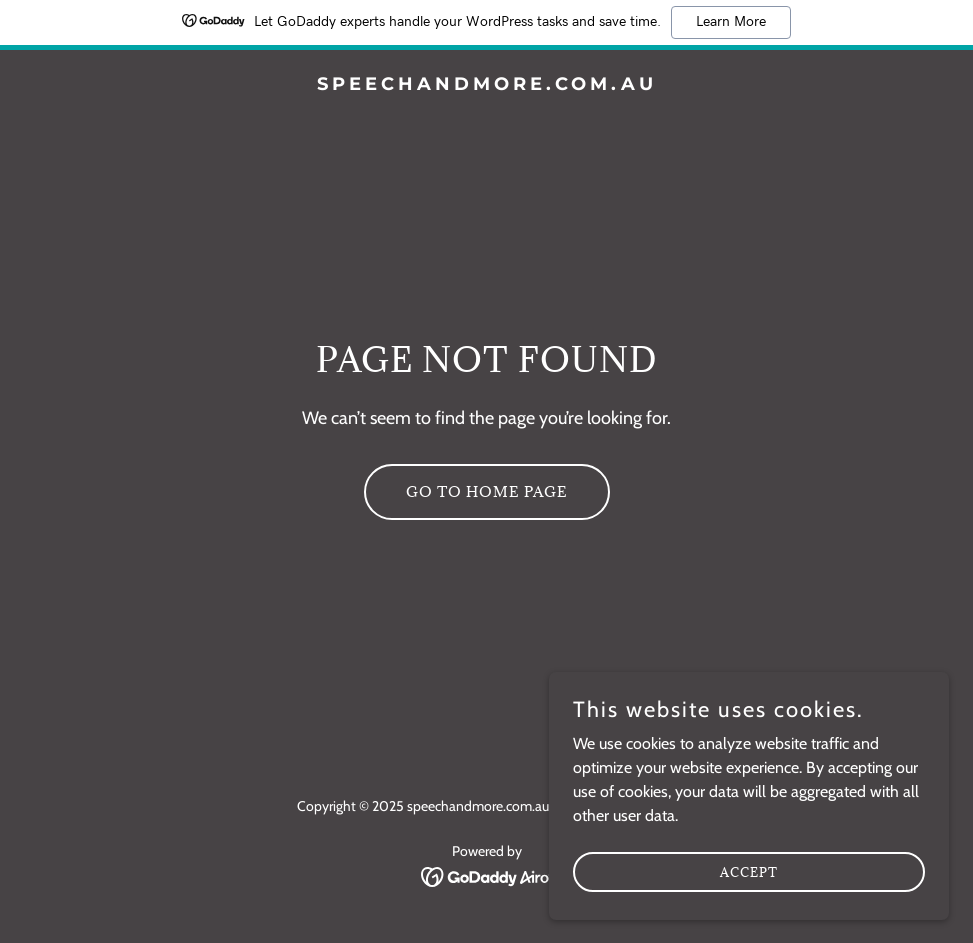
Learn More (731, 22)
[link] (487, 84)
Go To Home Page (487, 491)
